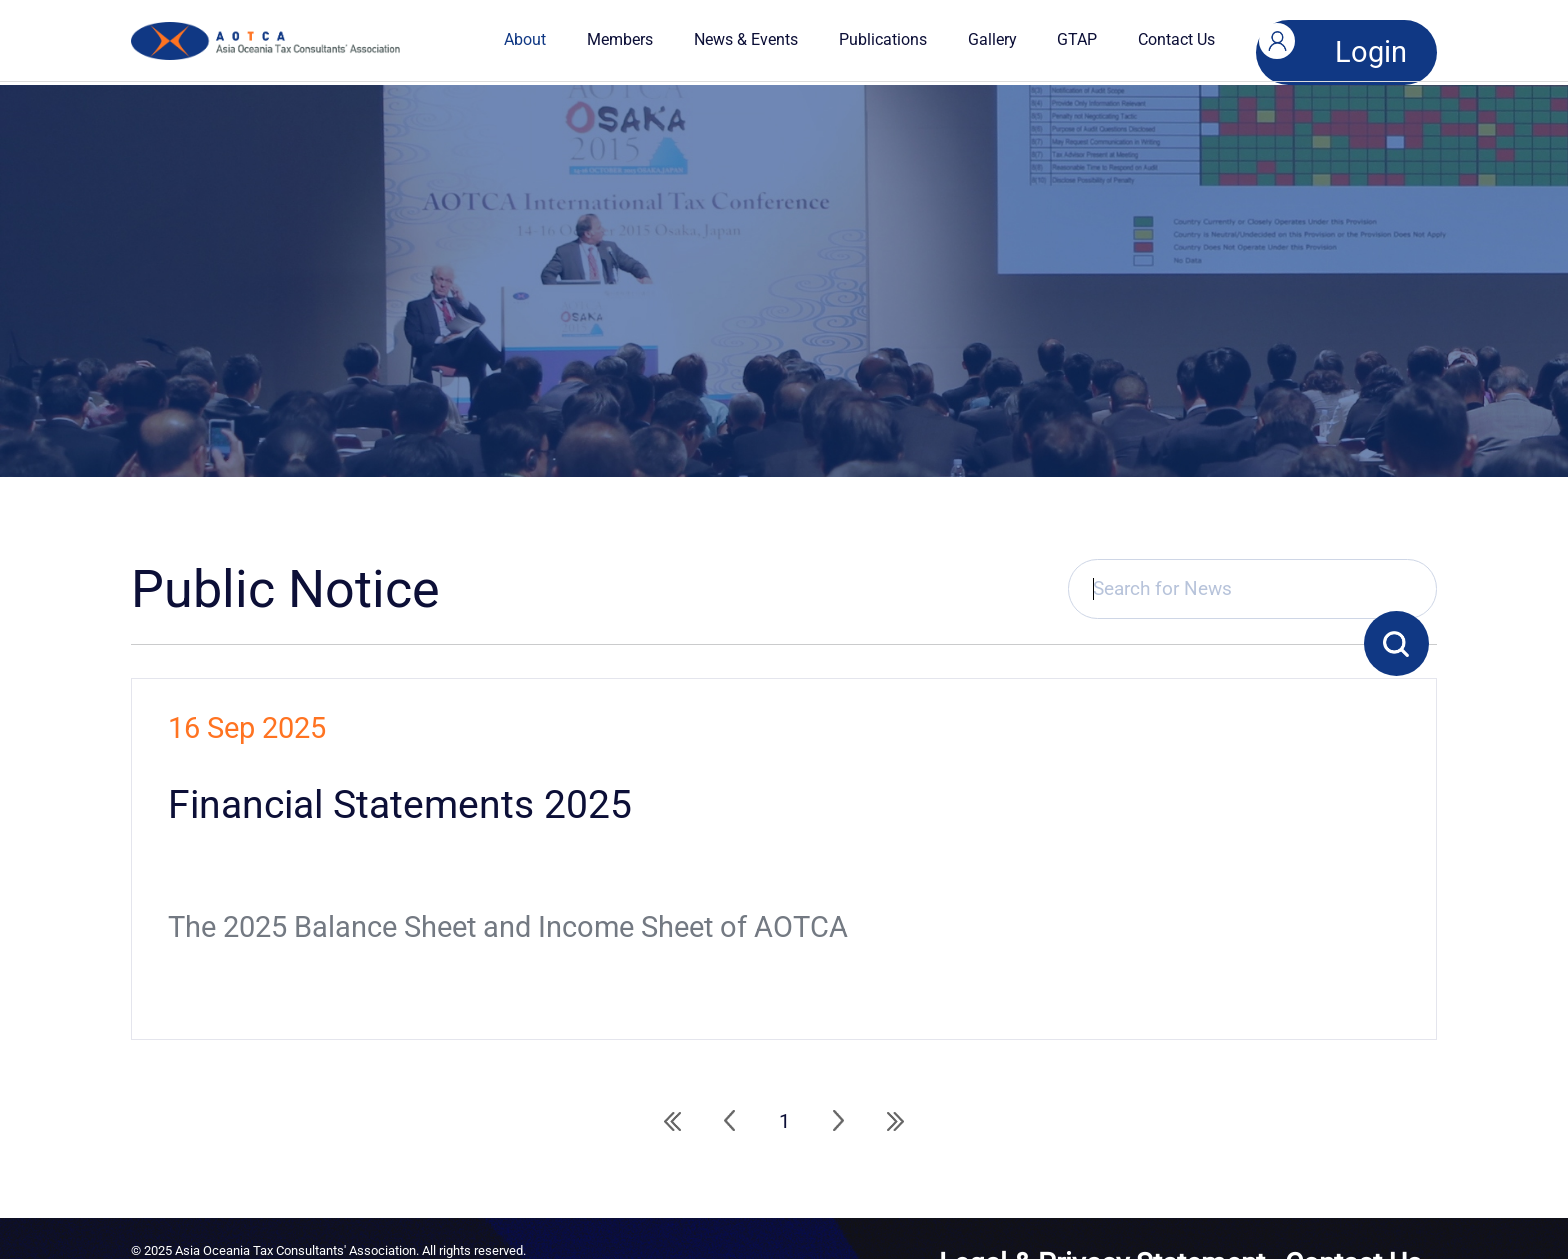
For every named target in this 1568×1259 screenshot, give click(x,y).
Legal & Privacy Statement (1281, 1214)
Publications (899, 40)
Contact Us (1193, 40)
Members (636, 40)
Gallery (1008, 40)
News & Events (762, 40)
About (542, 40)
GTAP (1094, 40)
